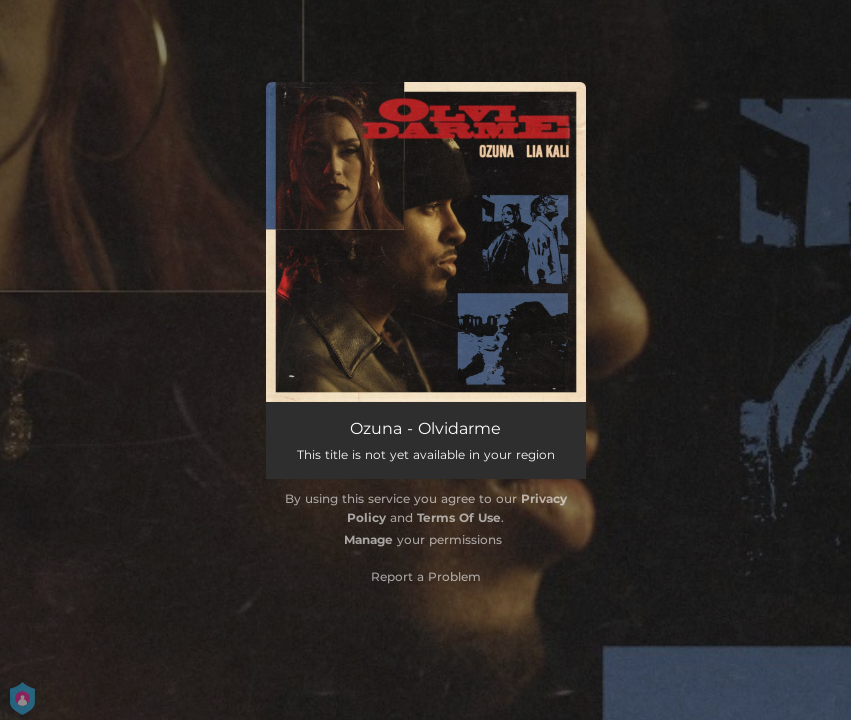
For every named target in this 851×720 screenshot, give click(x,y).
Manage (368, 539)
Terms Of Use (459, 517)
